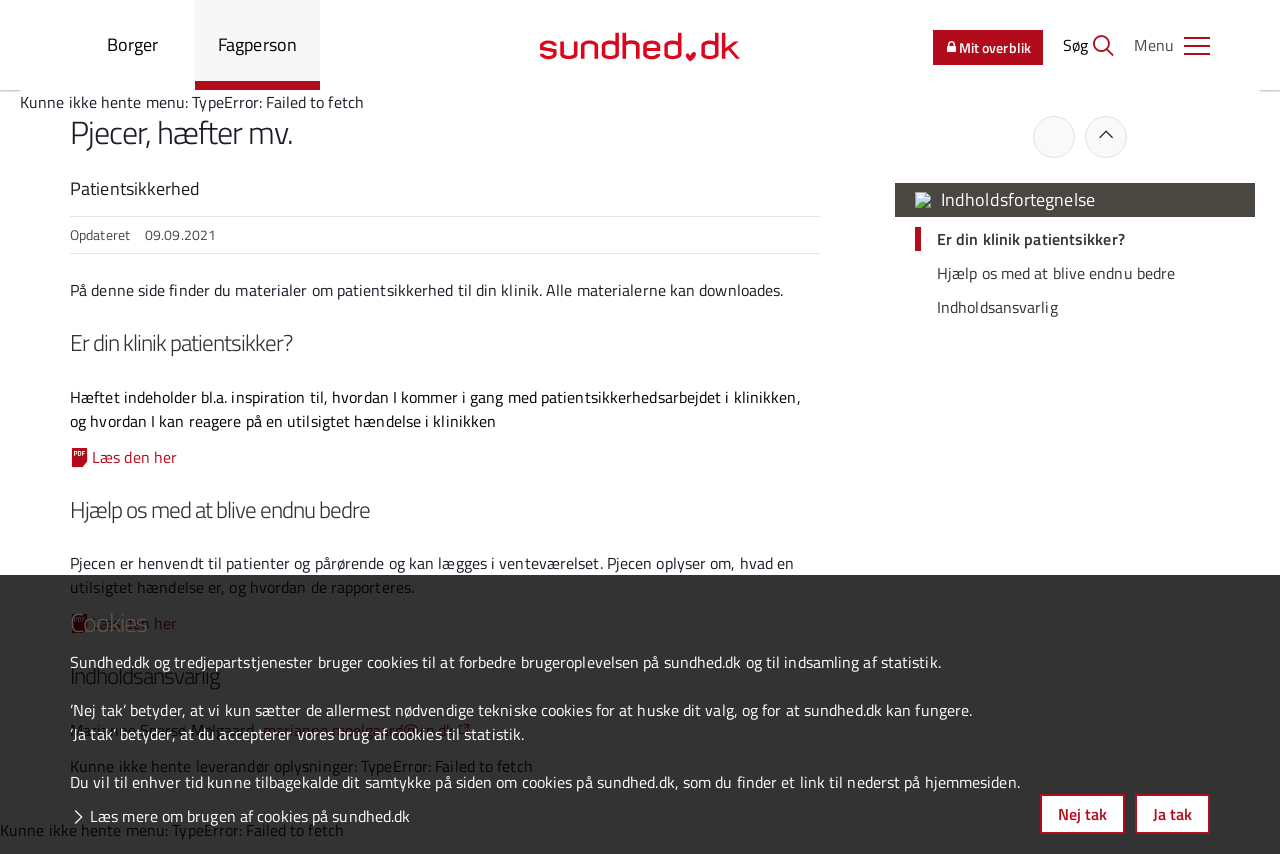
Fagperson (257, 44)
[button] (1172, 45)
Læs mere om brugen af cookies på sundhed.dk (250, 816)
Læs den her (134, 457)
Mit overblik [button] (988, 47)
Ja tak (1172, 814)
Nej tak (1082, 814)
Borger (133, 44)
